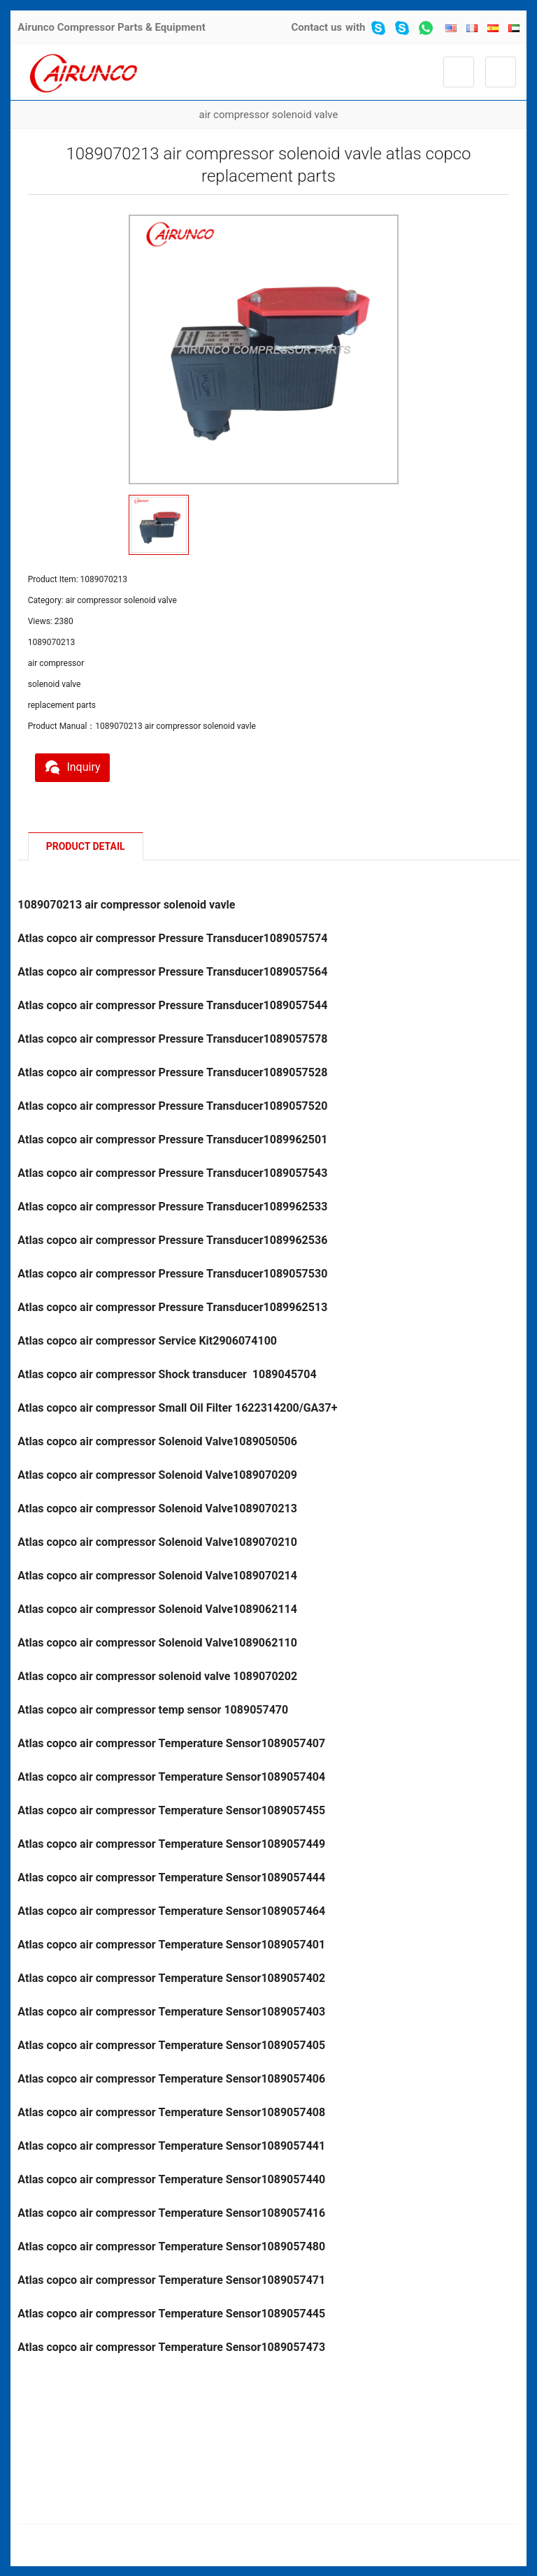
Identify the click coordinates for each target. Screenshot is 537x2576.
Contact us (316, 27)
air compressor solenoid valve (268, 114)
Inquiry (77, 764)
